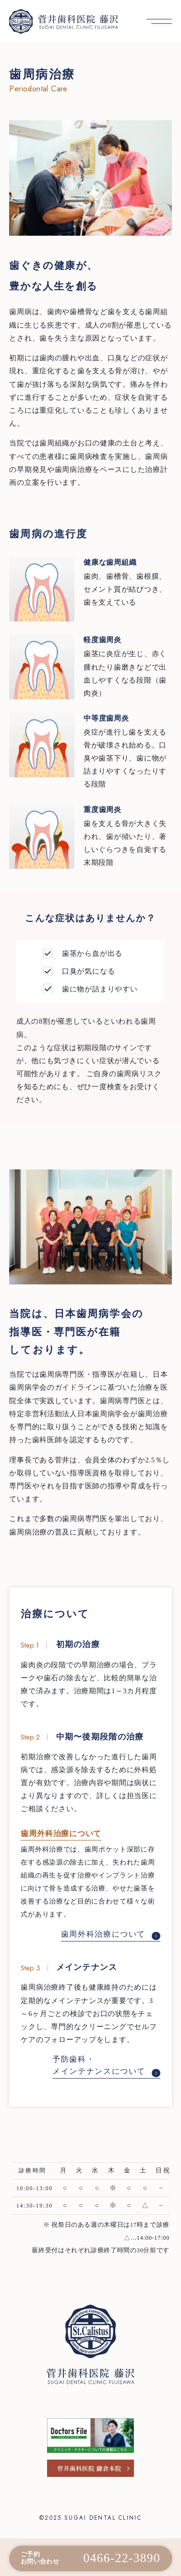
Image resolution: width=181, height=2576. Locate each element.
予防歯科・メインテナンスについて (106, 2065)
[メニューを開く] (159, 21)
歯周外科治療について (110, 1934)
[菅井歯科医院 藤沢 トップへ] (63, 21)
